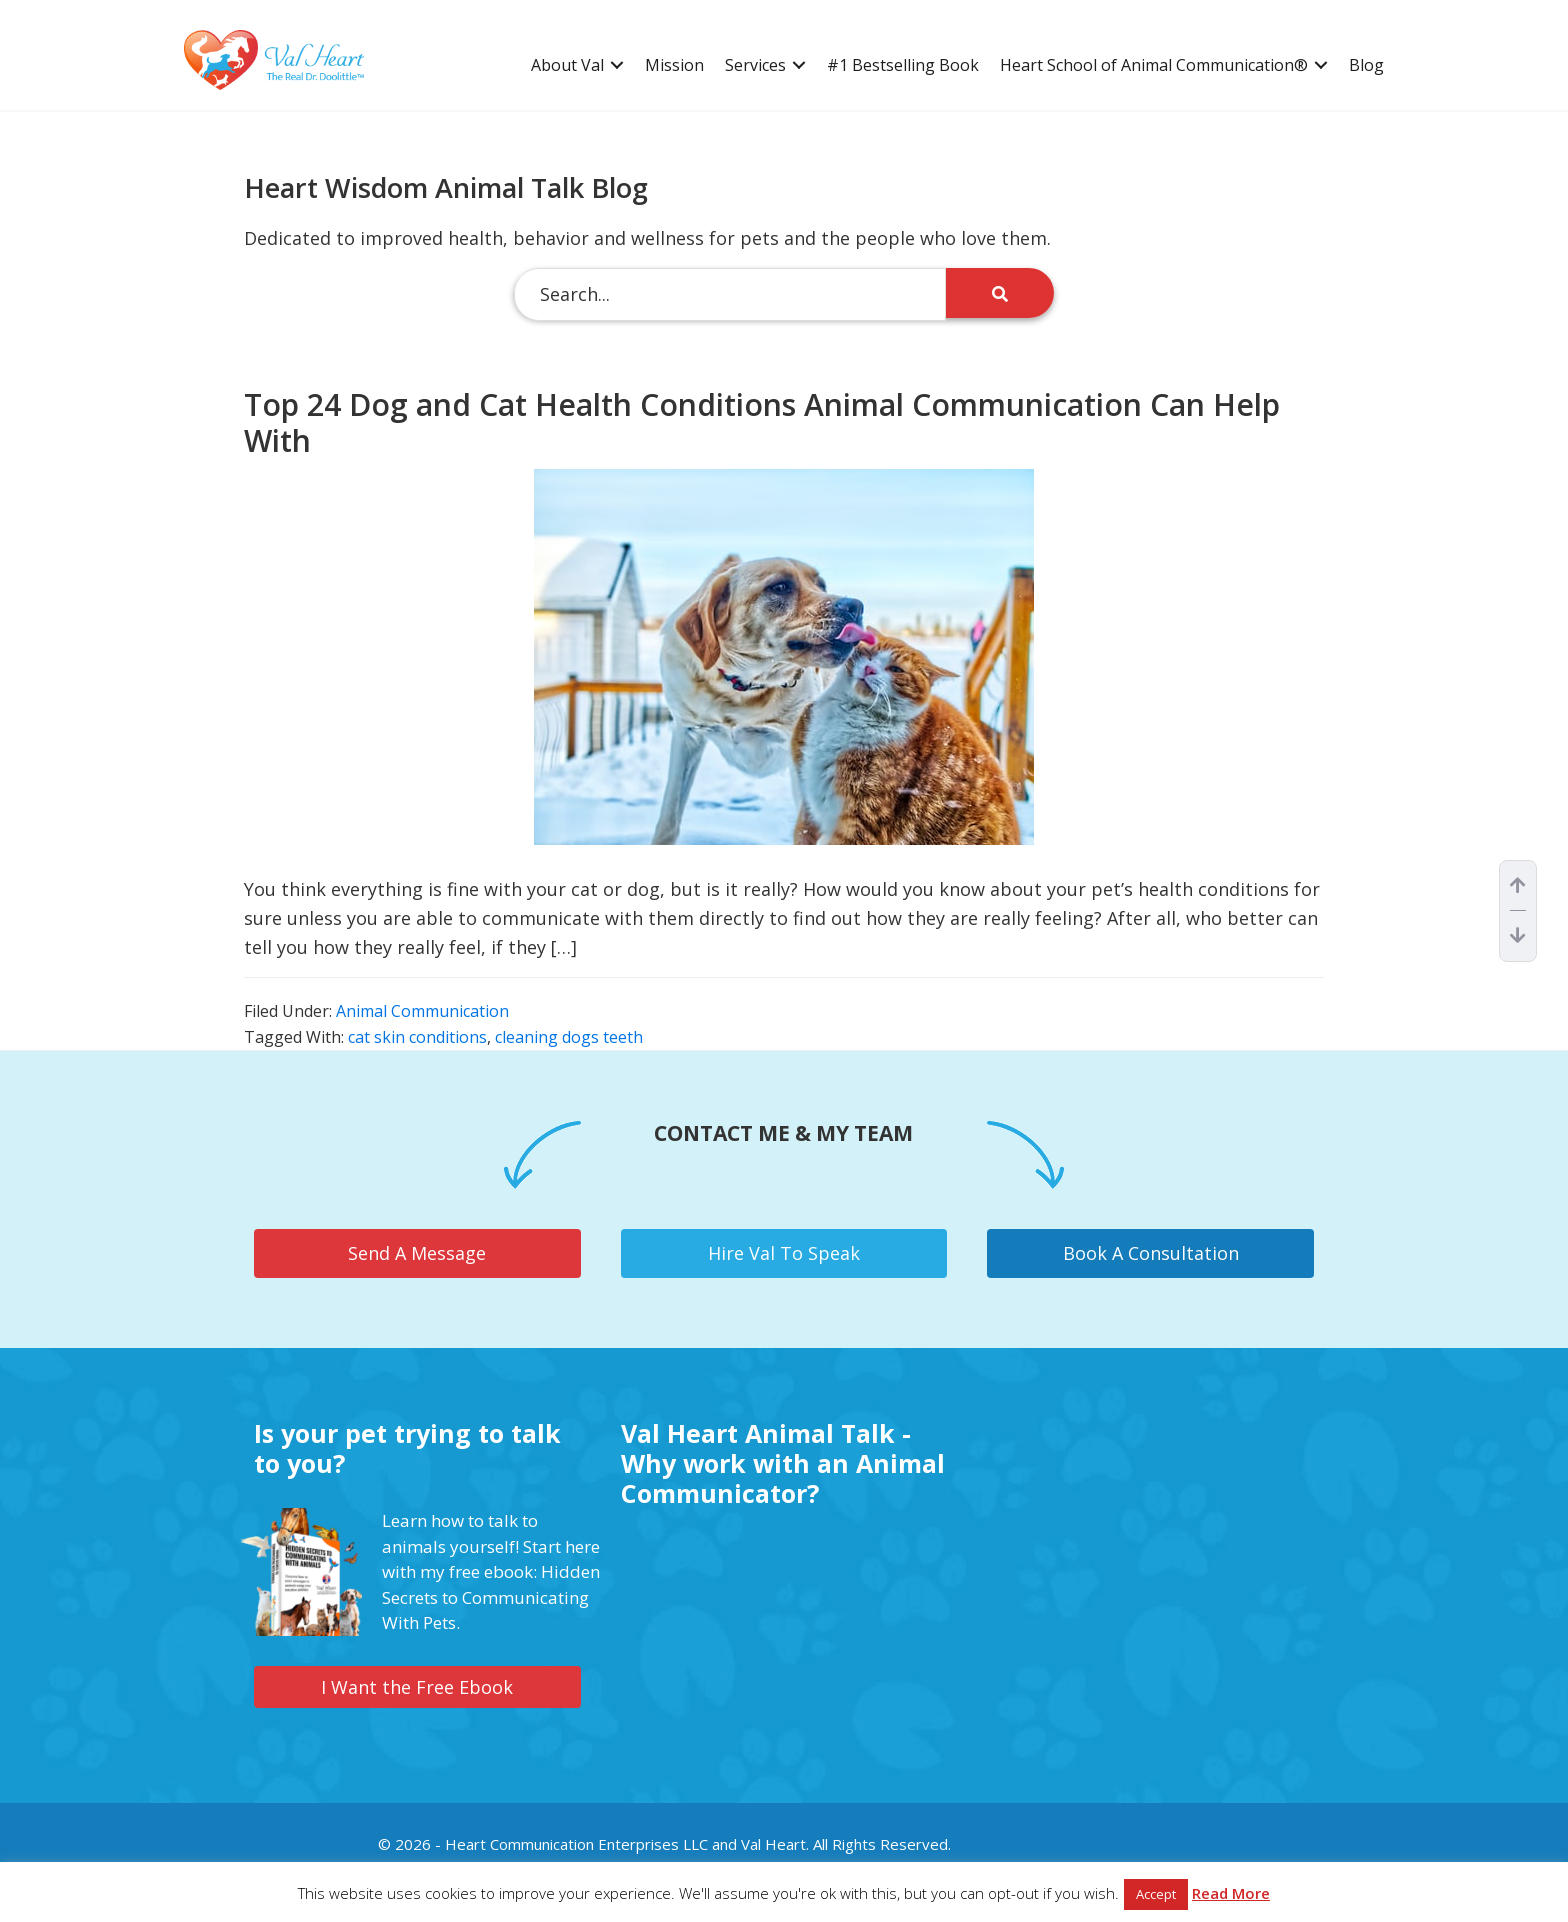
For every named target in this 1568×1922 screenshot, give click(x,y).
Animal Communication (422, 1011)
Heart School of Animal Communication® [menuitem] (1154, 65)
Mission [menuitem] (674, 65)
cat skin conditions (417, 1037)
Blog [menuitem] (1366, 65)
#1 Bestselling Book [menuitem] (903, 65)
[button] (617, 65)
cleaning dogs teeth (569, 1037)
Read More (1231, 1893)
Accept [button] (1156, 1894)
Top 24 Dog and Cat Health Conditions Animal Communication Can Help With (762, 422)
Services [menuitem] (755, 65)
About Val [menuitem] (567, 65)
